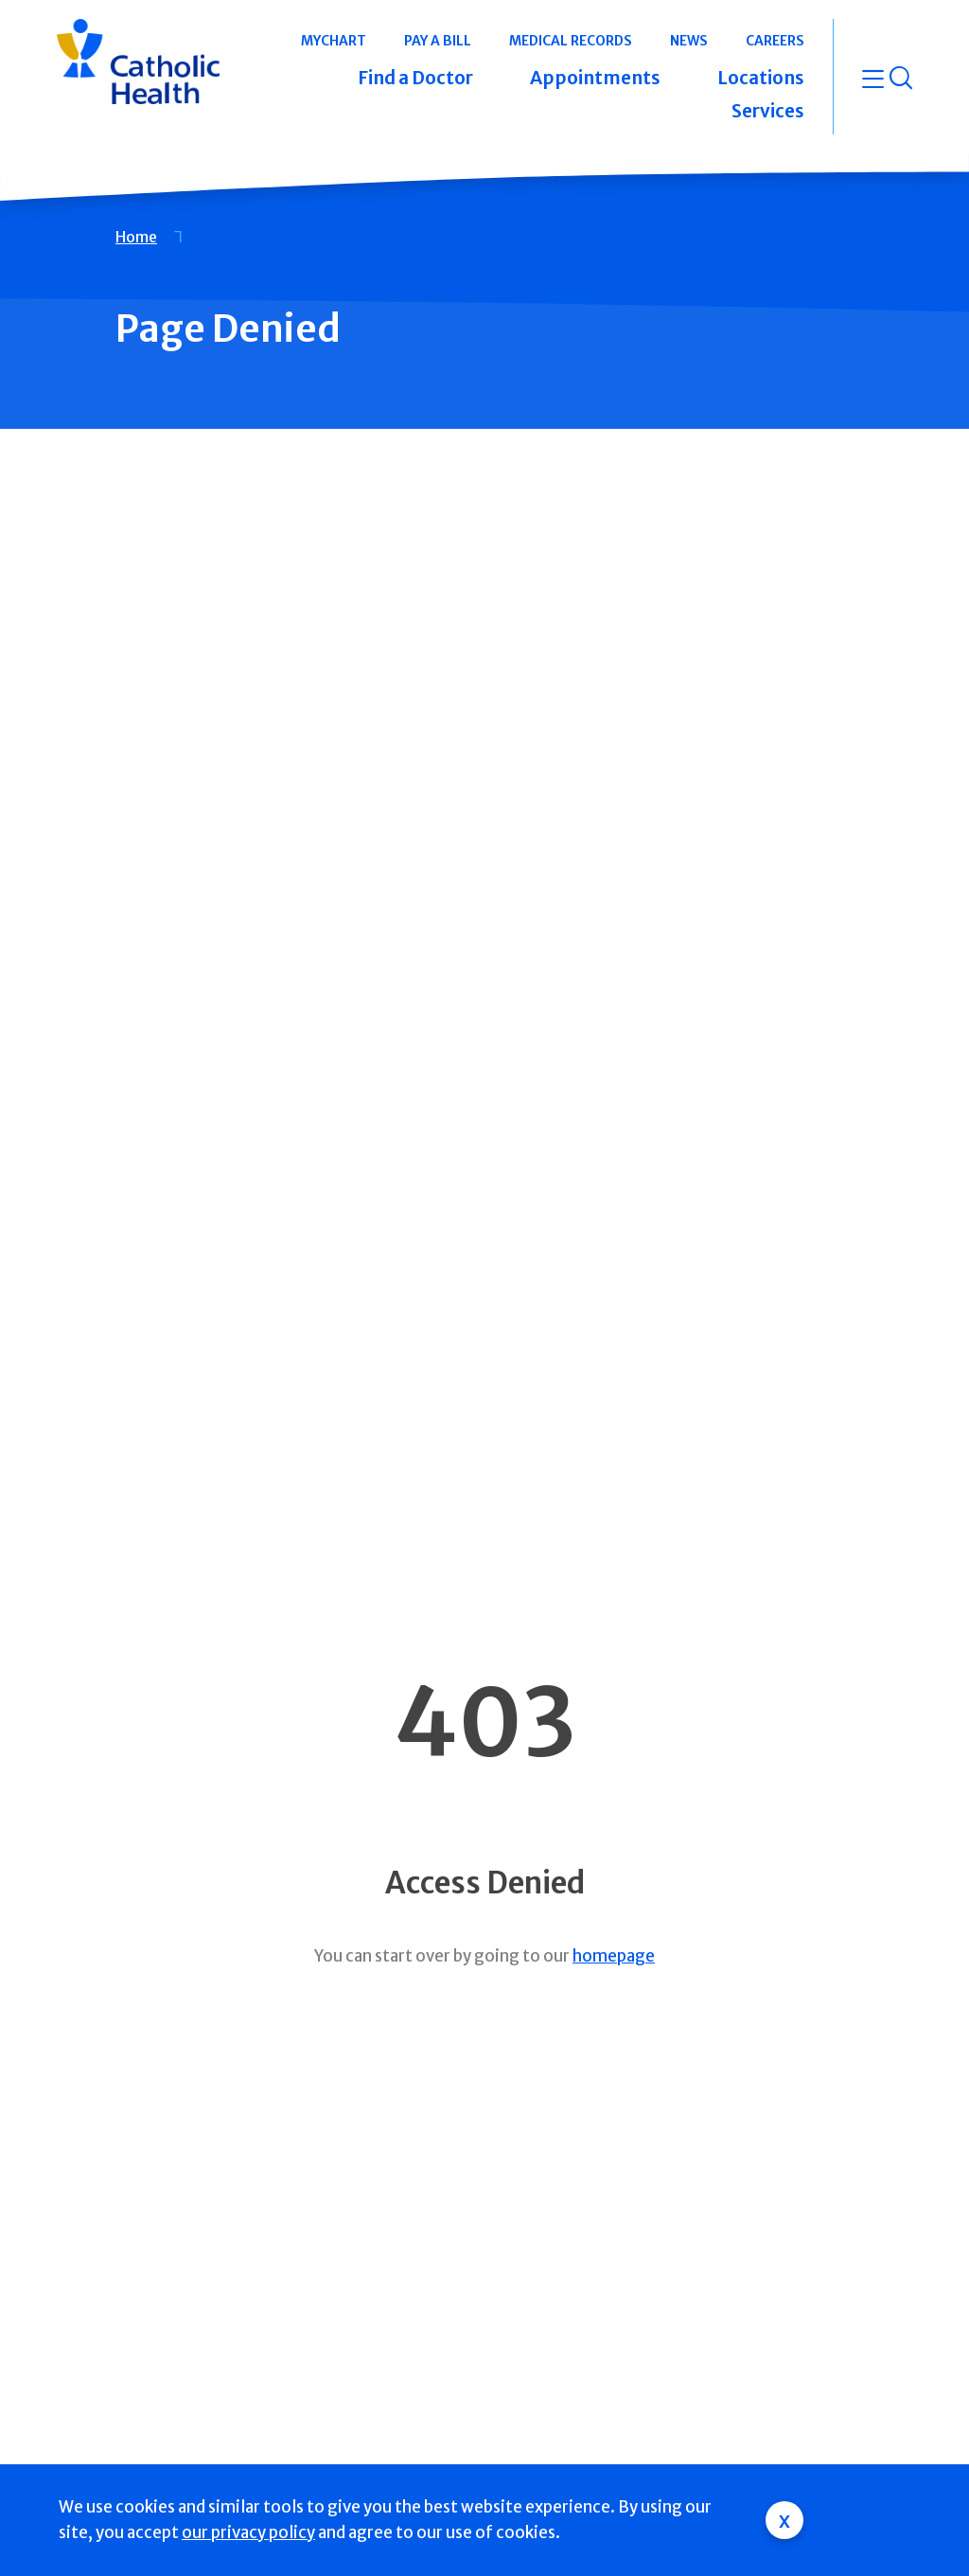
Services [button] (767, 110)
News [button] (689, 40)
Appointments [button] (595, 77)
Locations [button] (760, 77)
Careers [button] (775, 40)
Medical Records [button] (570, 40)
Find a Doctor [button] (415, 77)
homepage (614, 1955)
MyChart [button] (333, 40)
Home (136, 236)
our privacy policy (248, 2532)
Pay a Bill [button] (437, 40)
